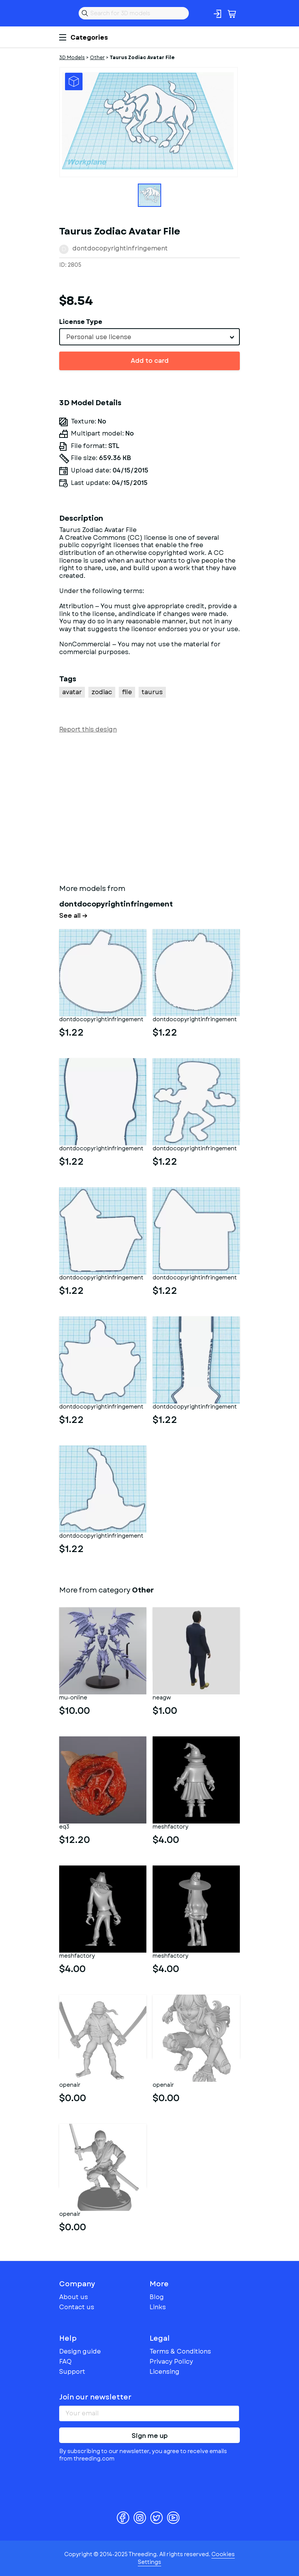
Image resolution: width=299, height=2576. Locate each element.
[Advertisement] (149, 806)
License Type (80, 321)
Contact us (76, 2307)
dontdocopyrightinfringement (120, 248)
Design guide (80, 2351)
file (127, 692)
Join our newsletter (95, 2397)
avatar (72, 692)
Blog (157, 2296)
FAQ (65, 2361)
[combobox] (149, 336)
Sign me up (150, 2435)
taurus (152, 692)
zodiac (101, 692)
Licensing (164, 2371)
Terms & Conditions (180, 2351)
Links (158, 2307)
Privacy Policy (171, 2361)
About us (73, 2296)
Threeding (65, 13)
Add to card (150, 360)
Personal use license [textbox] (98, 336)
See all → (73, 916)
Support (72, 2371)
